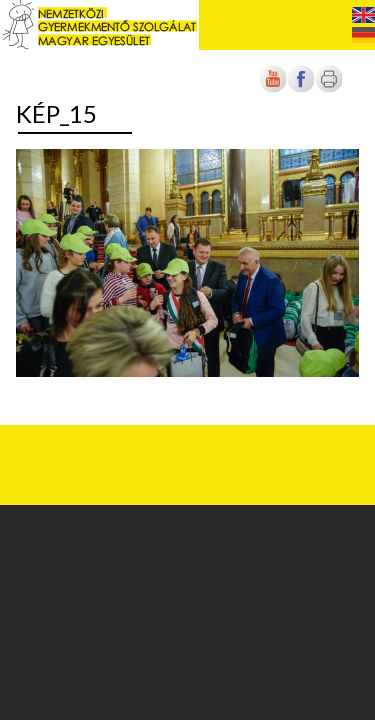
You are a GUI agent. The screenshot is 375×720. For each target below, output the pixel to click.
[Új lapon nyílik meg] (301, 88)
